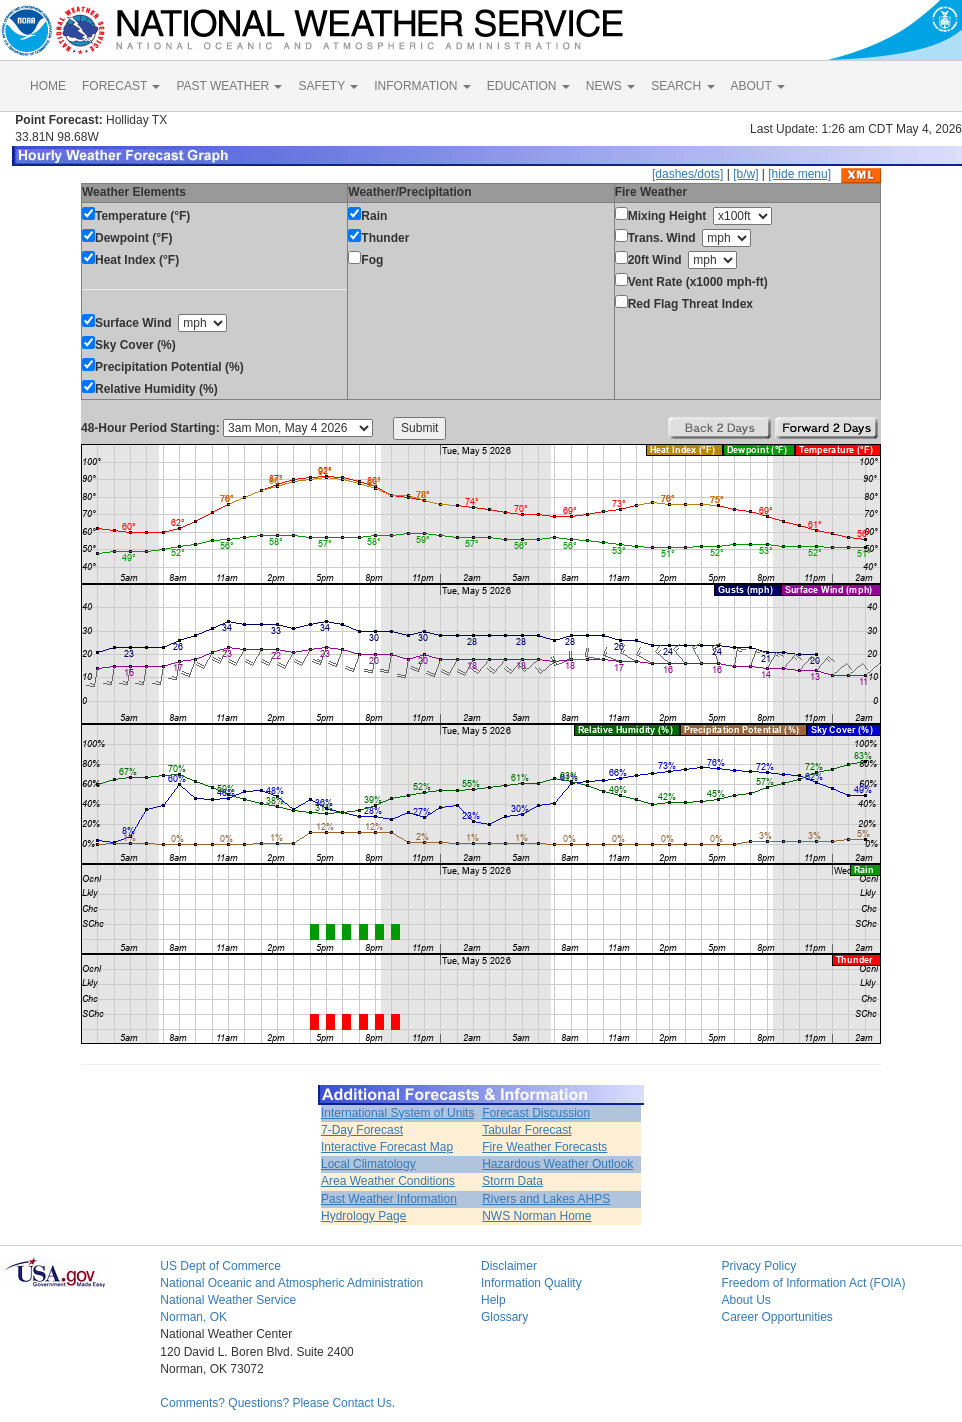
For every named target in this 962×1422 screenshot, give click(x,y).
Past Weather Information (389, 1199)
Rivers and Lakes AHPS (546, 1199)
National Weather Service (228, 1300)
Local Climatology (368, 1164)
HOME (48, 86)
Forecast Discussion (536, 1113)
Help (493, 1300)
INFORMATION (422, 86)
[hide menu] (799, 174)
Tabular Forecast (526, 1130)
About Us (745, 1300)
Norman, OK (193, 1317)
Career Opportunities (776, 1317)
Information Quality (531, 1283)
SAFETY (328, 86)
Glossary (504, 1317)
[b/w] (745, 174)
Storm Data (512, 1181)
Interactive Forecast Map (387, 1147)
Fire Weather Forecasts (544, 1147)
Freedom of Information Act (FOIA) (813, 1283)
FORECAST (121, 86)
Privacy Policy (758, 1266)
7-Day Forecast (362, 1130)
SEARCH (682, 86)
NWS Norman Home (536, 1216)
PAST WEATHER (229, 86)
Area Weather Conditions (388, 1181)
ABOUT (758, 86)
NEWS (610, 86)
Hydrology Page (363, 1216)
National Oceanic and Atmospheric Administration (291, 1283)
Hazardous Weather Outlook (557, 1164)
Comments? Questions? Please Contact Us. (277, 1403)
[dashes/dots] (687, 174)
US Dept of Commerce (220, 1266)
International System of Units (397, 1113)
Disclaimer (509, 1266)
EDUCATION (528, 86)
